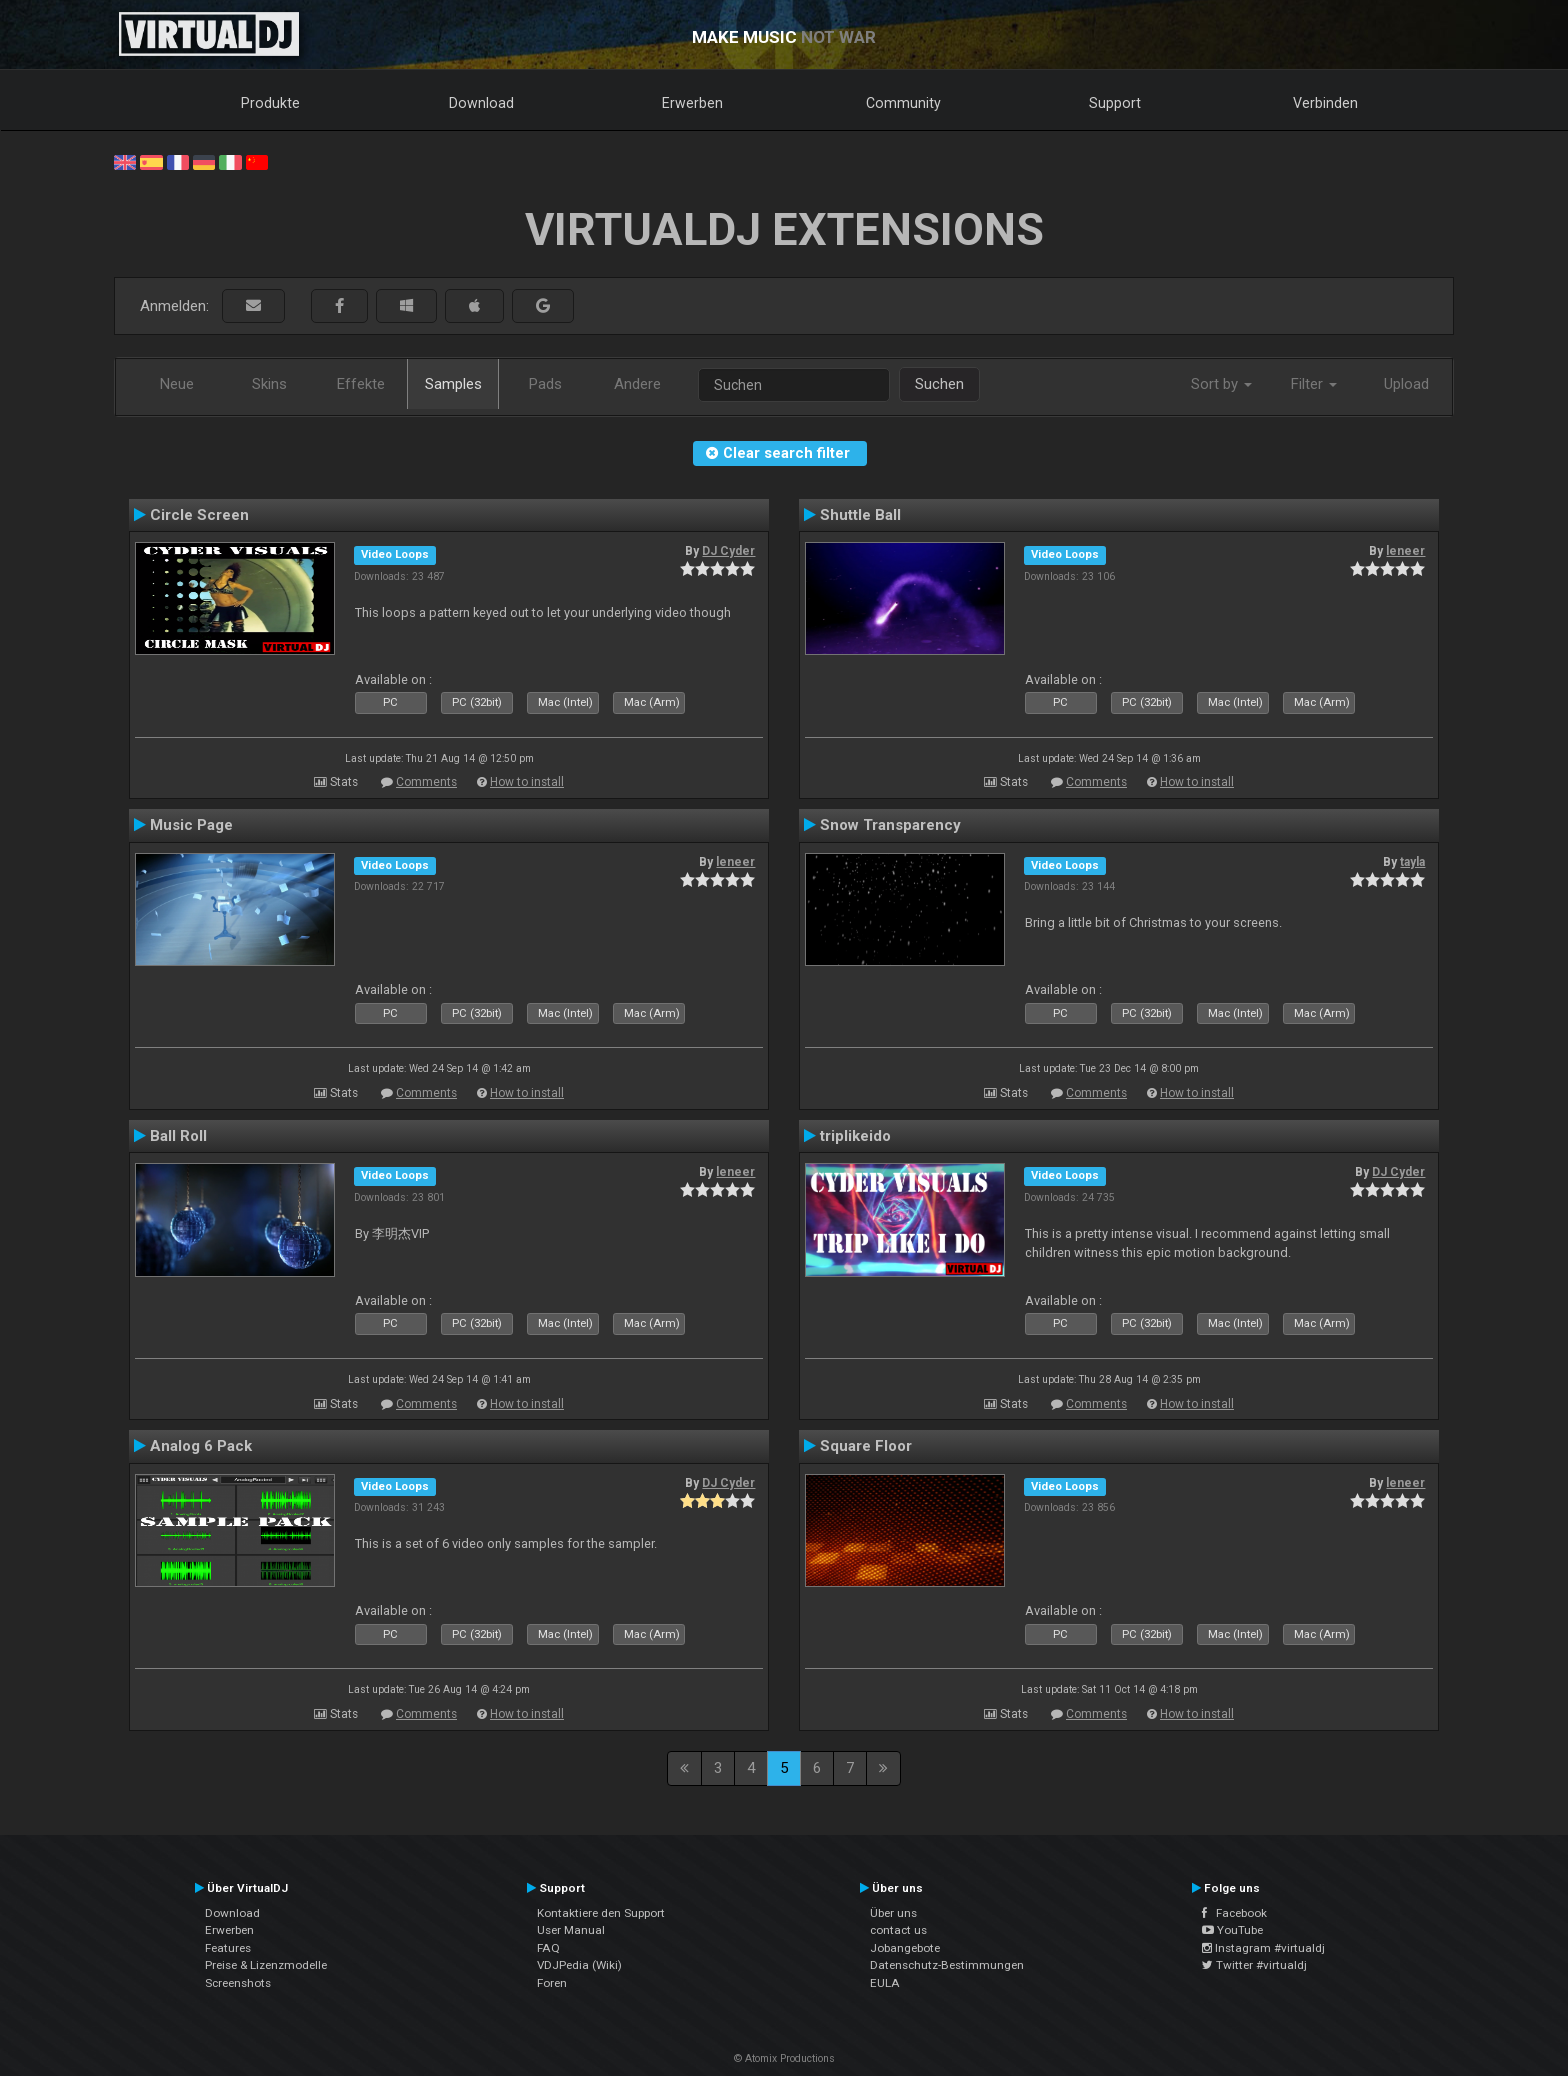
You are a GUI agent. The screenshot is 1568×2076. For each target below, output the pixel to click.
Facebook (1234, 1913)
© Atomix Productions (784, 2058)
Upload (1406, 384)
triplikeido (855, 1136)
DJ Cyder (728, 551)
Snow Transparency (890, 825)
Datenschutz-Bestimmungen (947, 1965)
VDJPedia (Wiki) (579, 1965)
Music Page (191, 825)
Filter (1314, 384)
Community (903, 103)
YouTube (1232, 1930)
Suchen (939, 384)
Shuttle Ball (860, 515)
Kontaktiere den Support (601, 1913)
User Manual (571, 1930)
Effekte (361, 384)
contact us (898, 1930)
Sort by (1221, 384)
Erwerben (692, 103)
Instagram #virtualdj (1263, 1948)
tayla (1412, 862)
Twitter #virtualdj (1254, 1965)
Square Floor (866, 1446)
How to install (527, 782)
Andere (637, 384)
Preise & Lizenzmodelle (266, 1965)
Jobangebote (905, 1948)
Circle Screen (199, 515)
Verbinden (1325, 103)
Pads (545, 384)
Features (228, 1948)
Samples (453, 384)
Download (481, 103)
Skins (269, 384)
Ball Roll (178, 1136)
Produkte (270, 103)
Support (1115, 103)
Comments (426, 782)
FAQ (548, 1948)
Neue (177, 384)
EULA (885, 1983)
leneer (1405, 551)
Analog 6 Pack (201, 1446)
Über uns (893, 1913)
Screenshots (238, 1983)
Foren (552, 1983)
